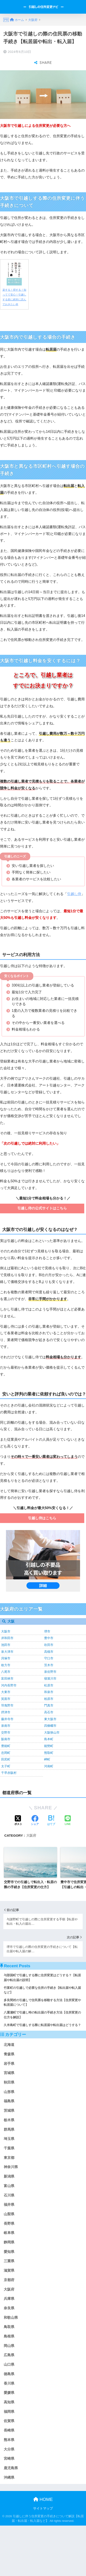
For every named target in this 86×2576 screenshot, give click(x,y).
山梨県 (9, 2214)
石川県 (9, 2195)
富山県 (9, 2186)
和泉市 (48, 1692)
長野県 (9, 2223)
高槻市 (48, 1651)
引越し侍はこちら (42, 1518)
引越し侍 (74, 894)
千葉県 (9, 2148)
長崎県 (9, 2430)
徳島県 (9, 2374)
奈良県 (9, 2308)
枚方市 (5, 1665)
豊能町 (5, 1746)
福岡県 (9, 2411)
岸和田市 (7, 1638)
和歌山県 (11, 2317)
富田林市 (7, 1678)
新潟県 (9, 2176)
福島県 (9, 2101)
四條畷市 (50, 1725)
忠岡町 (5, 1752)
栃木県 (9, 2120)
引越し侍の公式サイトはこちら (42, 1208)
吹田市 (48, 1645)
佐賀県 (9, 2421)
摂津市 (5, 1712)
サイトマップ (43, 2508)
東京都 (9, 2158)
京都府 (9, 2280)
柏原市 (48, 1699)
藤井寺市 (7, 1719)
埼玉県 (9, 2139)
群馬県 (9, 2129)
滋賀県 (9, 2270)
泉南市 (5, 1725)
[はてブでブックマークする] (51, 1821)
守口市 (48, 1658)
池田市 (5, 1645)
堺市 (47, 1631)
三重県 (9, 2261)
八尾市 (5, 1671)
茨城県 (9, 2110)
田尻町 (5, 1759)
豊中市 (48, 1638)
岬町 (47, 1759)
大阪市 (5, 1631)
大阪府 (31, 1835)
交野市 (5, 1732)
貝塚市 (5, 1658)
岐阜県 (9, 2233)
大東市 (5, 1692)
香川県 (9, 2383)
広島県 (9, 2355)
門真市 (48, 1705)
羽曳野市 (7, 1705)
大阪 (11, 1621)
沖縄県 (9, 2477)
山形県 (9, 2092)
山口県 (9, 2364)
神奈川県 (11, 2167)
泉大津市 (7, 1651)
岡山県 (9, 2346)
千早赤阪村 (9, 1773)
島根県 (9, 2336)
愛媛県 (9, 2393)
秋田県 (9, 2082)
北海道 (9, 2045)
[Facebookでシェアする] (35, 1821)
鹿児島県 (11, 2468)
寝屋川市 (50, 1678)
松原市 (48, 1685)
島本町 (48, 1739)
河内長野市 (9, 1685)
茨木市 (48, 1665)
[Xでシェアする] (18, 1821)
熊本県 (9, 2440)
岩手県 (9, 2063)
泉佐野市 (50, 1671)
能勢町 (48, 1746)
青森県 (9, 2054)
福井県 (9, 2204)
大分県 (9, 2449)
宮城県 (9, 2073)
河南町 (48, 1766)
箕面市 (5, 1699)
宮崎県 (9, 2458)
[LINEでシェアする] (68, 1821)
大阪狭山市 (52, 1732)
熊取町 (48, 1752)
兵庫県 (9, 2298)
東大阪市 (50, 1719)
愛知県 (9, 2252)
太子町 (5, 1766)
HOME (43, 2499)
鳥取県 (9, 2327)
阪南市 (5, 1739)
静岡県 (9, 2242)
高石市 (48, 1712)
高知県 (9, 2402)
